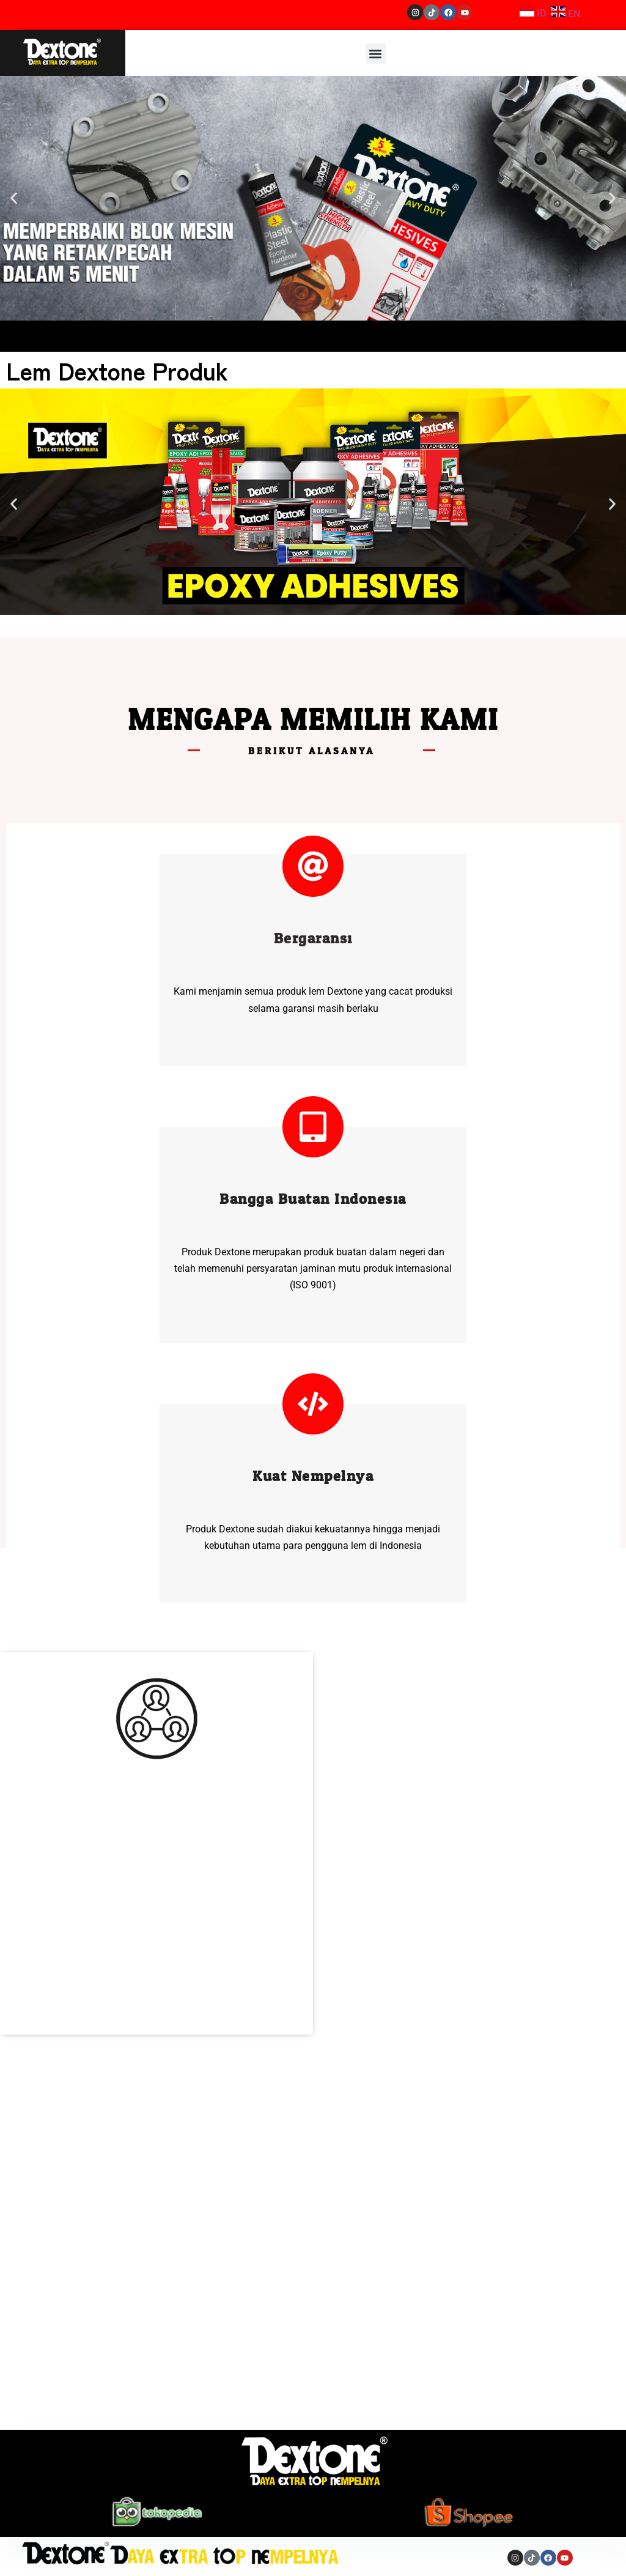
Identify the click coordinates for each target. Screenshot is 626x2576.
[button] (376, 53)
